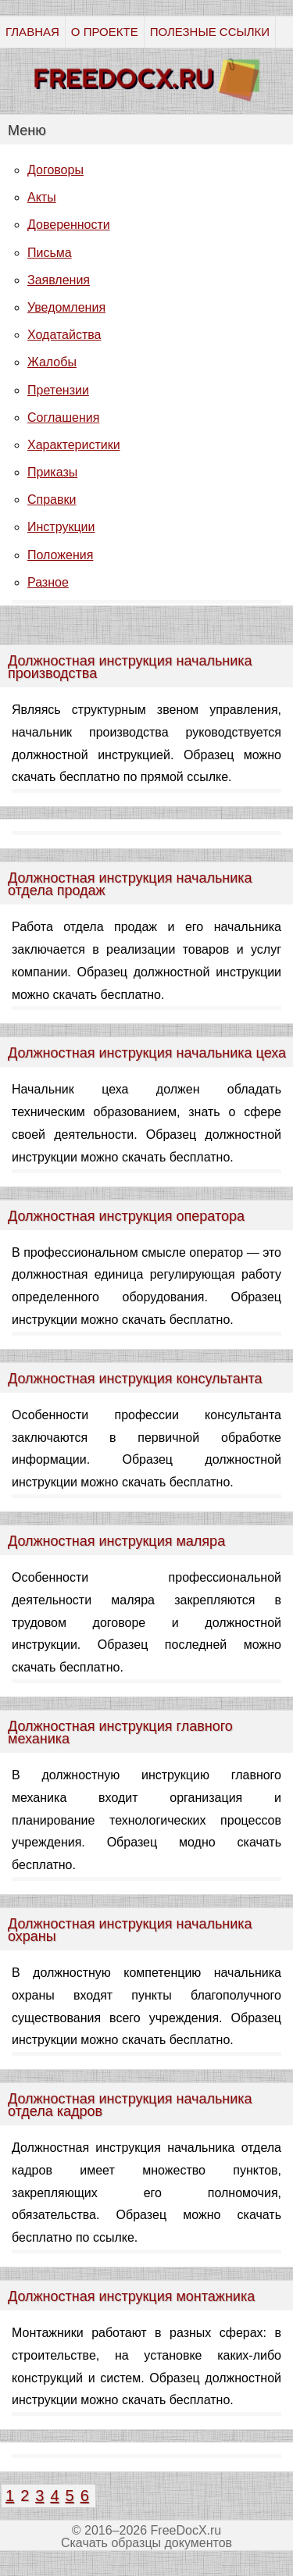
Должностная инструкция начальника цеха (147, 1053)
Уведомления (66, 307)
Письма (49, 252)
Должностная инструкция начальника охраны (130, 1930)
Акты (41, 197)
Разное (48, 582)
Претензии (58, 390)
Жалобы (52, 362)
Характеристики (73, 444)
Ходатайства (64, 334)
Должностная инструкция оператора (126, 1216)
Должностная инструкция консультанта (135, 1378)
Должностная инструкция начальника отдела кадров (130, 2105)
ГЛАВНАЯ (32, 31)
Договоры (55, 170)
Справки (51, 499)
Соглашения (63, 417)
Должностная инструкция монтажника (131, 2296)
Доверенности (68, 224)
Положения (60, 555)
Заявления (58, 280)
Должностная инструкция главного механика (120, 1732)
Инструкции (61, 526)
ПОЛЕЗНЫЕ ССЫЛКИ (210, 31)
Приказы (52, 472)
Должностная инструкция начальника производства (130, 667)
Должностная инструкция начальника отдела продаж (130, 884)
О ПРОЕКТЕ (104, 31)
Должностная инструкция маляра (116, 1541)
